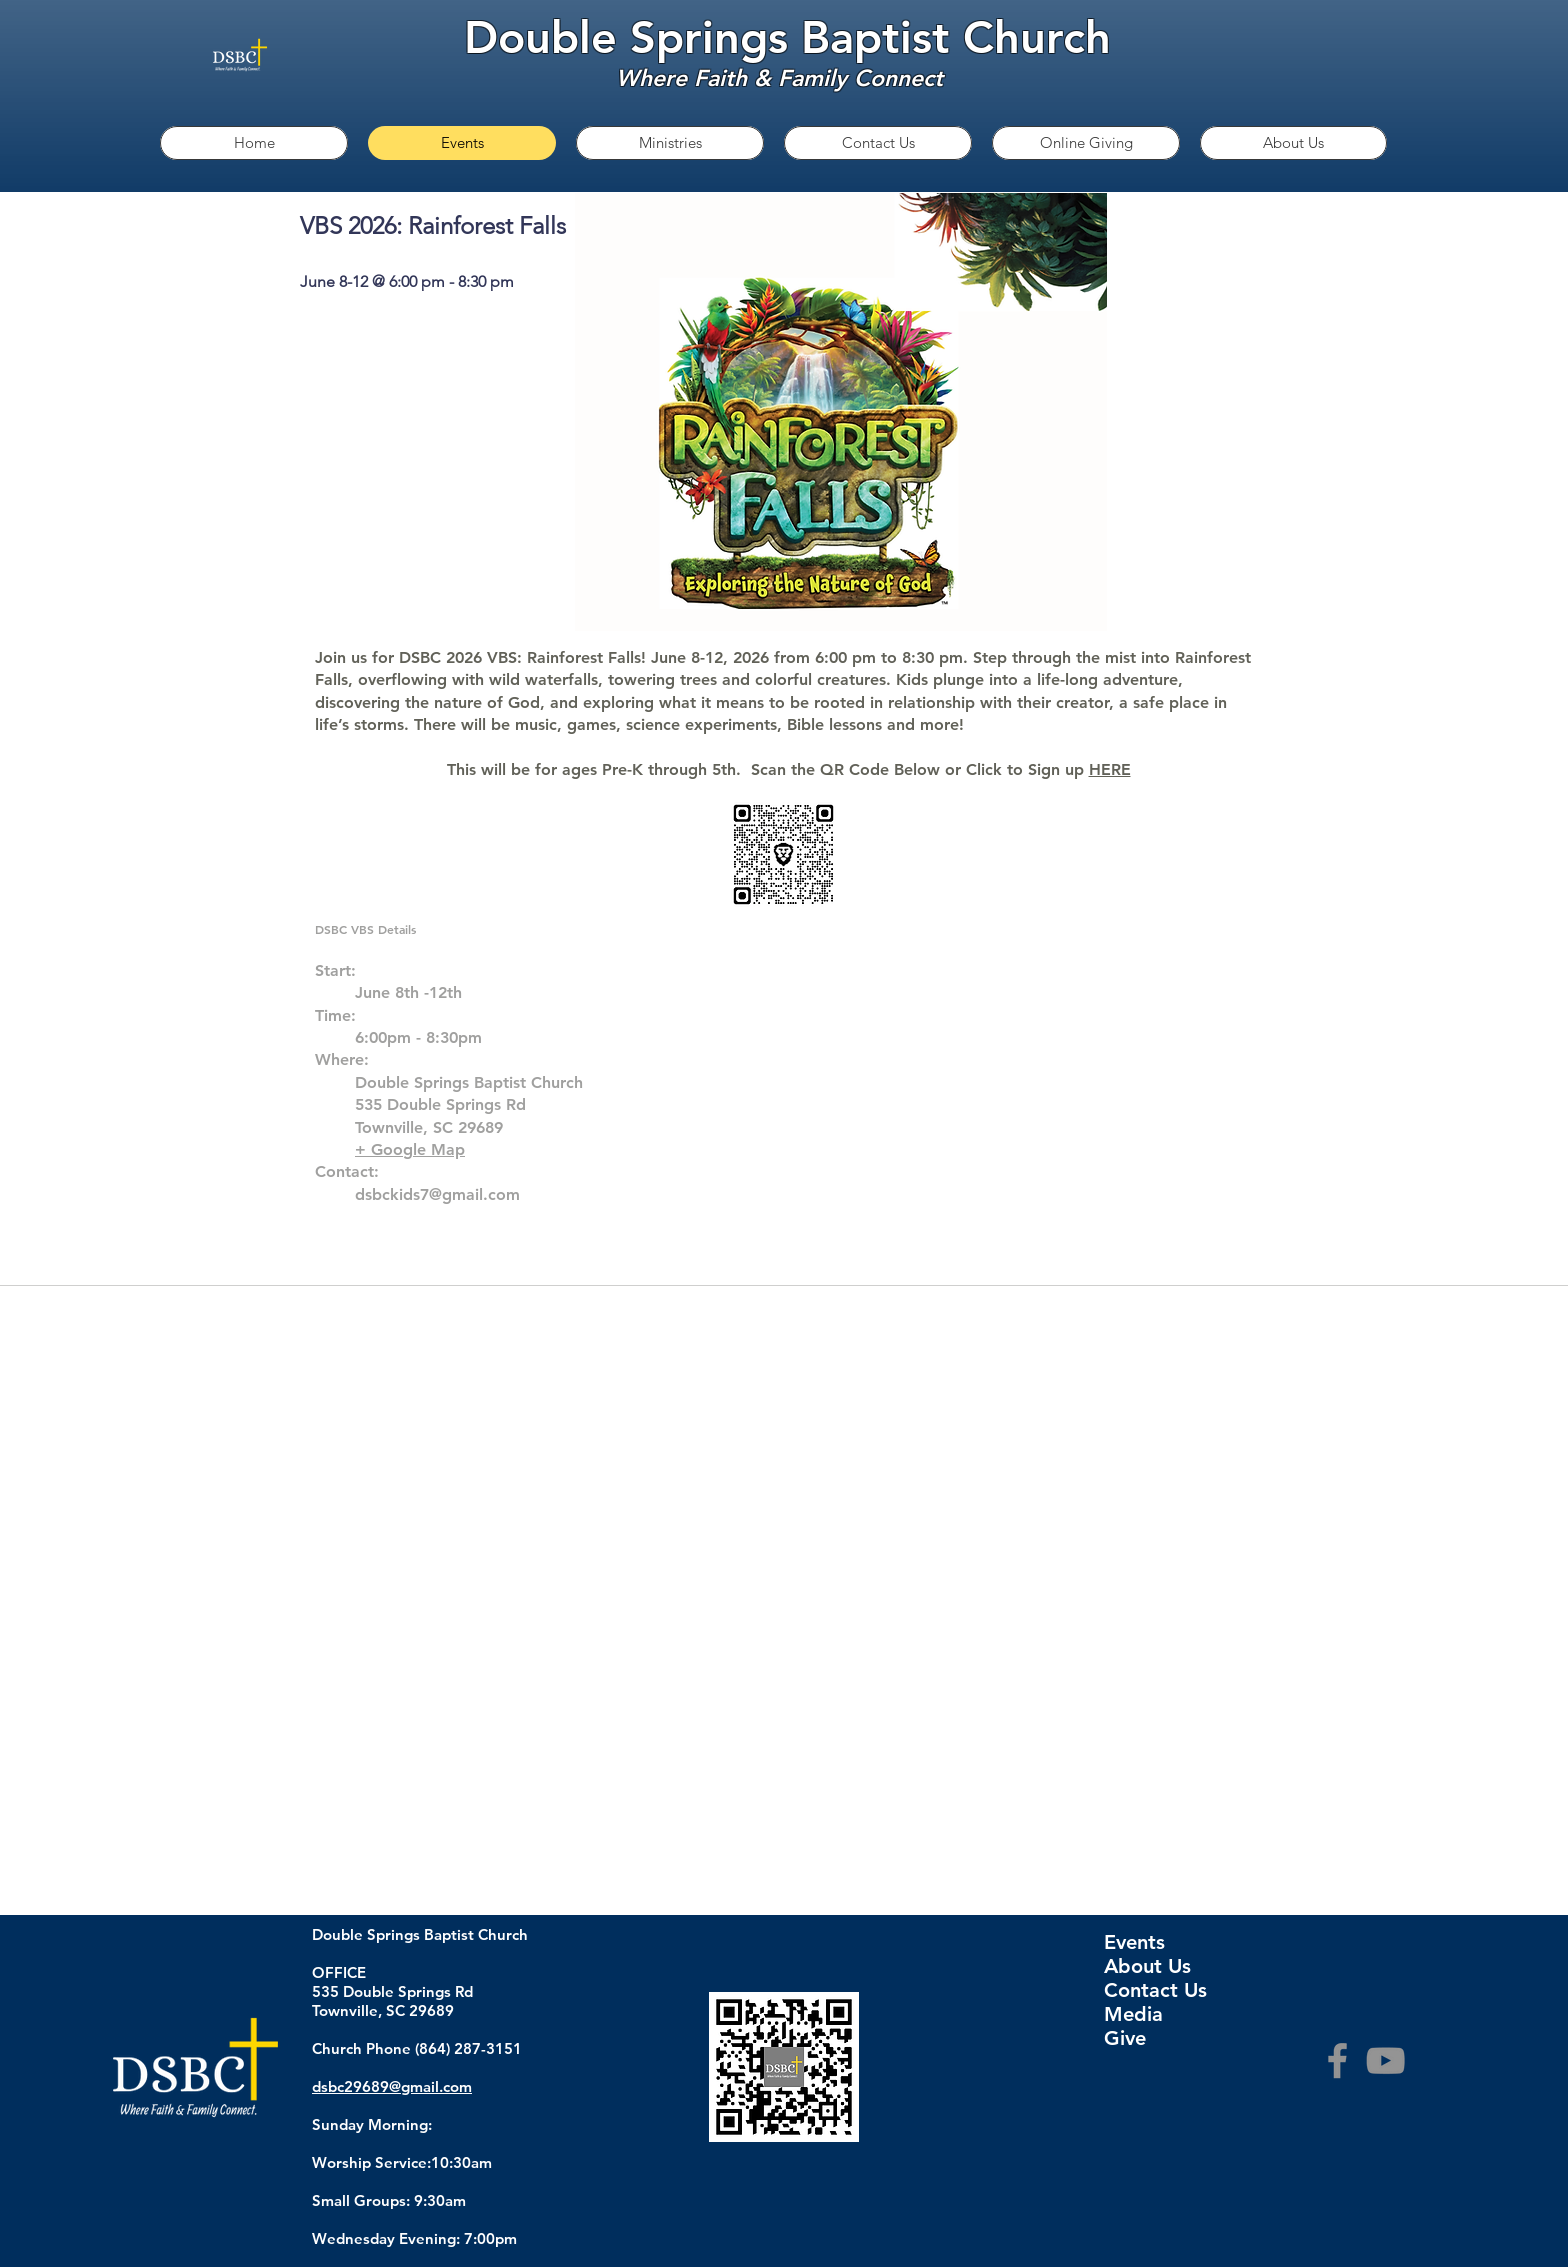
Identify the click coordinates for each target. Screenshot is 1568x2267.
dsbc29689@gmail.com (392, 2086)
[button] (670, 143)
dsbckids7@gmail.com (437, 1194)
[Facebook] (1337, 2060)
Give (1125, 2038)
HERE (1110, 769)
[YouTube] (1385, 2060)
